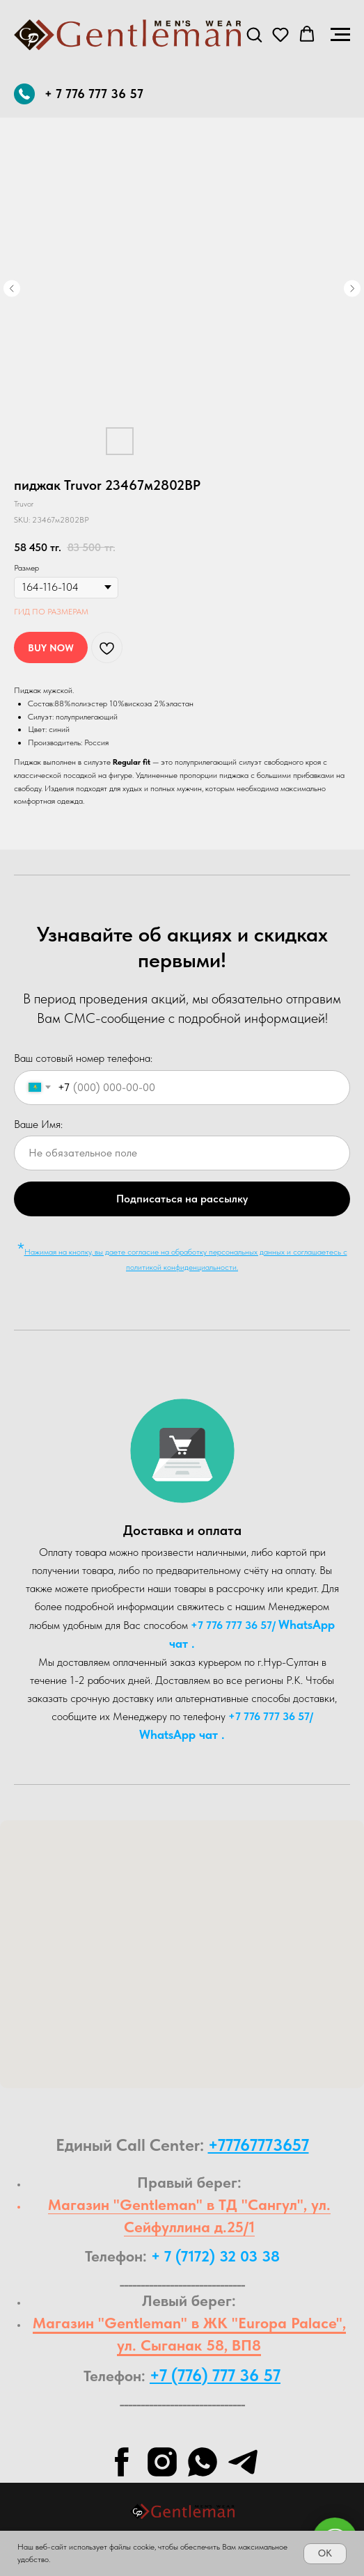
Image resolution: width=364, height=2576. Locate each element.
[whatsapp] (202, 2462)
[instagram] (162, 2462)
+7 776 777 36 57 (231, 1625)
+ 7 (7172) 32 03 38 (215, 2256)
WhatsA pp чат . (182, 1734)
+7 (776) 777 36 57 (215, 2375)
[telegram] (243, 2462)
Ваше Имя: (38, 1124)
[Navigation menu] (340, 35)
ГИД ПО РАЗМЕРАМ (51, 612)
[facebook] (122, 2462)
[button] (254, 34)
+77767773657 (258, 2145)
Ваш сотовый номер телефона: (83, 1058)
